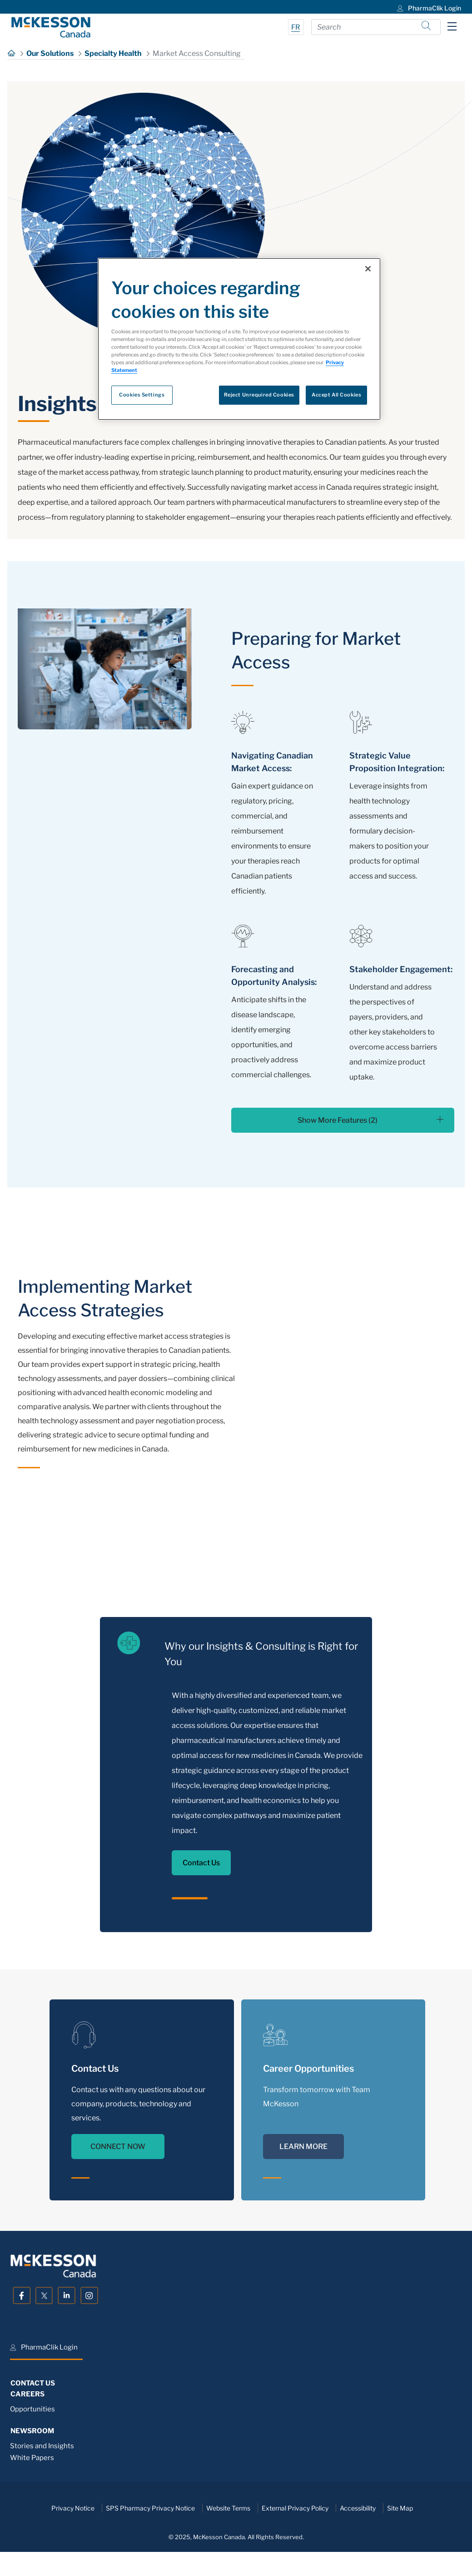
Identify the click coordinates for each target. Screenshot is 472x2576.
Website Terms (228, 2508)
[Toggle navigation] (452, 26)
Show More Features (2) (370, 1120)
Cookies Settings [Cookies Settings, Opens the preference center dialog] (141, 395)
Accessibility (358, 2508)
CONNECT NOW (117, 2146)
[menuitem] (428, 7)
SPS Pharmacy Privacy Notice (150, 2508)
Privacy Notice (72, 2508)
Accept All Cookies (336, 395)
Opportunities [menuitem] (32, 2409)
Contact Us (201, 1862)
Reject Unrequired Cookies (259, 395)
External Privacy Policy (295, 2508)
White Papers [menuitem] (32, 2458)
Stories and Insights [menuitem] (42, 2446)
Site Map (400, 2508)
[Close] (368, 269)
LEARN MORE (303, 2146)
